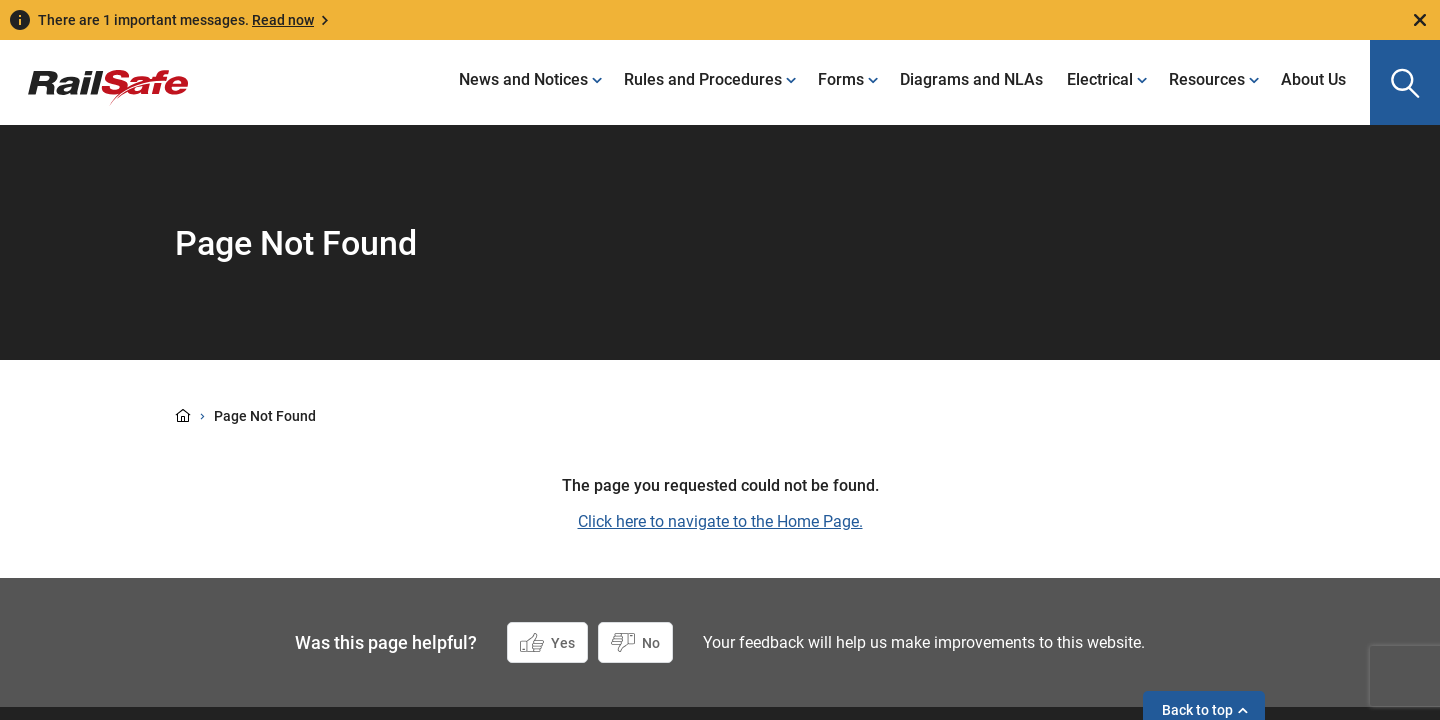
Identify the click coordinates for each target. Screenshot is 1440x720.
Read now (283, 20)
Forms (841, 79)
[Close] (1420, 20)
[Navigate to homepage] (94, 73)
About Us (1313, 79)
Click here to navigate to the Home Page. (720, 521)
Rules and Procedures (703, 79)
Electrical (1100, 79)
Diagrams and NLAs (971, 79)
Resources (1207, 79)
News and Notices (523, 79)
